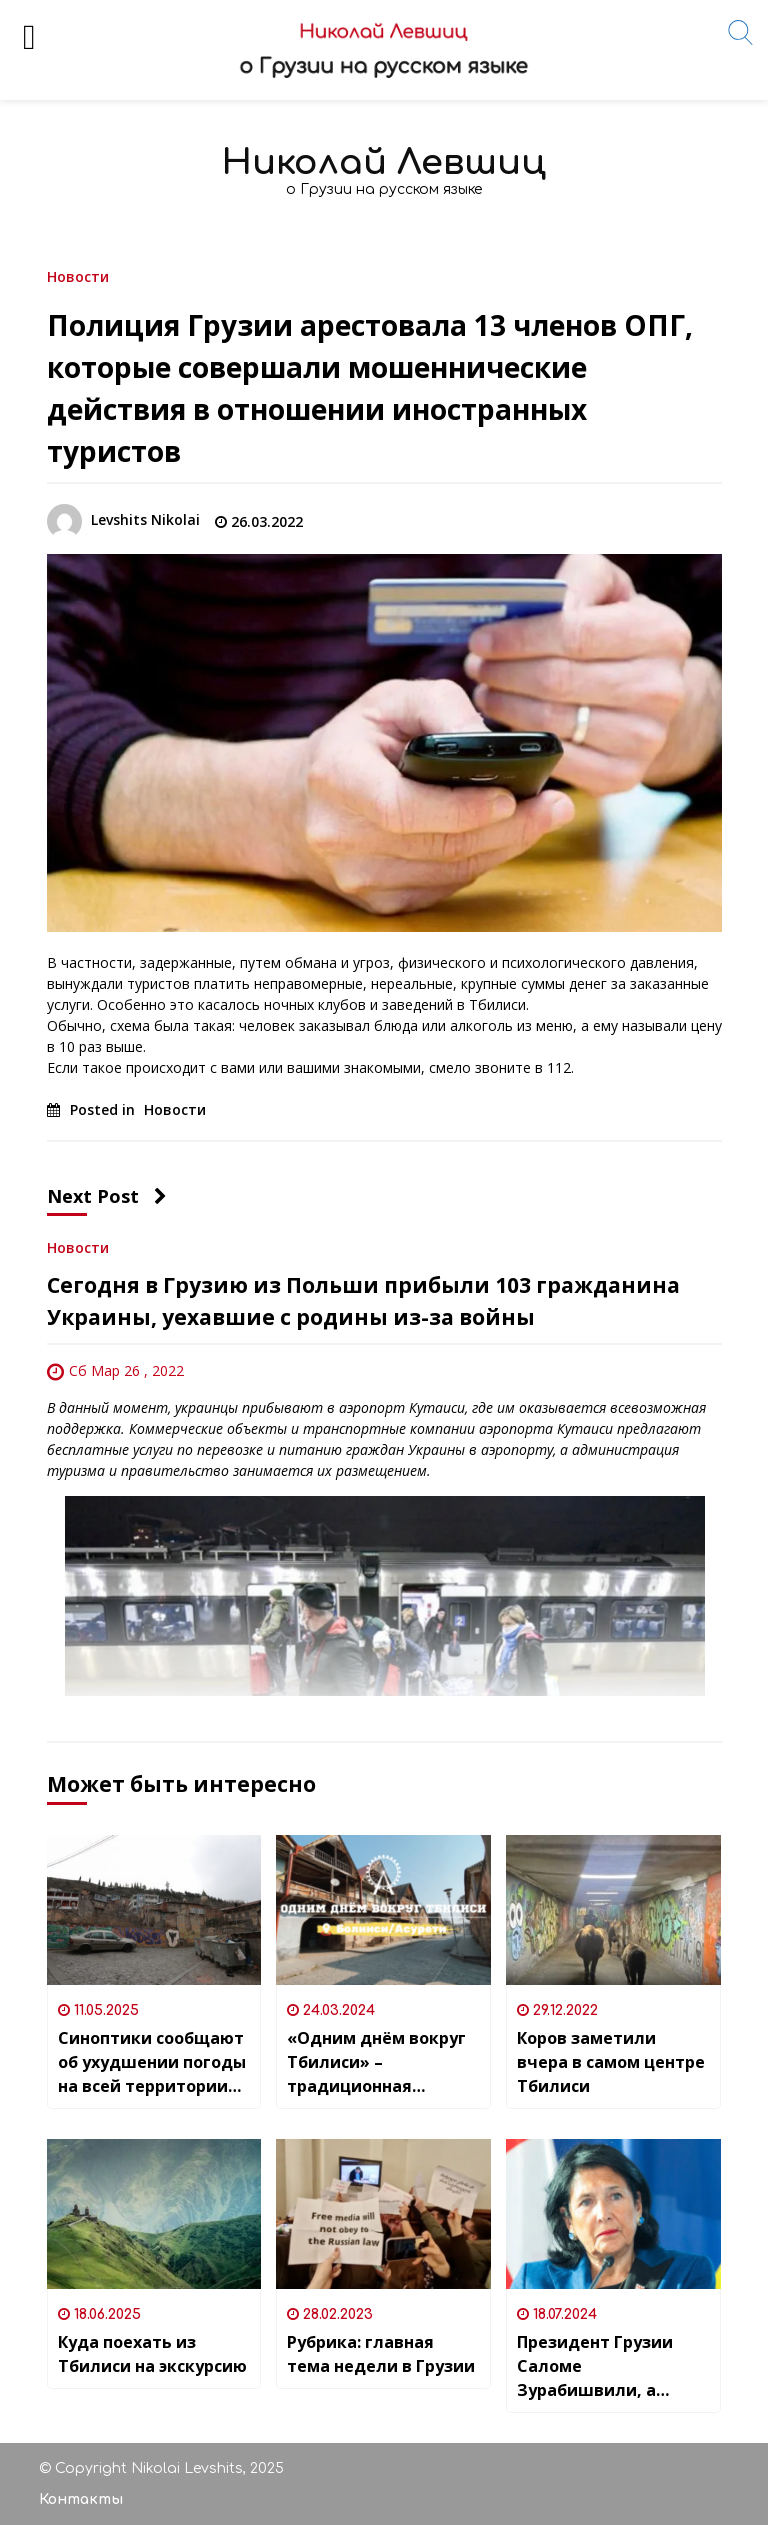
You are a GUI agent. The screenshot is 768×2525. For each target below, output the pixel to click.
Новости (78, 275)
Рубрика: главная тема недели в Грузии (381, 2354)
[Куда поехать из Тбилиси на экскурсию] (154, 2214)
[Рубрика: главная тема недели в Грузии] (383, 2214)
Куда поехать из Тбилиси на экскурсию (152, 2354)
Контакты (81, 2499)
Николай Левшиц (384, 162)
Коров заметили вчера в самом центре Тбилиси (611, 2062)
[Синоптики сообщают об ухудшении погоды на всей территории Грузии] (154, 1910)
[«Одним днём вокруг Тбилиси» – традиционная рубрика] (383, 1910)
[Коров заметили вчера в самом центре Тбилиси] (613, 1910)
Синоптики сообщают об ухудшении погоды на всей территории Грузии (152, 2062)
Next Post (107, 1196)
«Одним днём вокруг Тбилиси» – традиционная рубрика (376, 2062)
